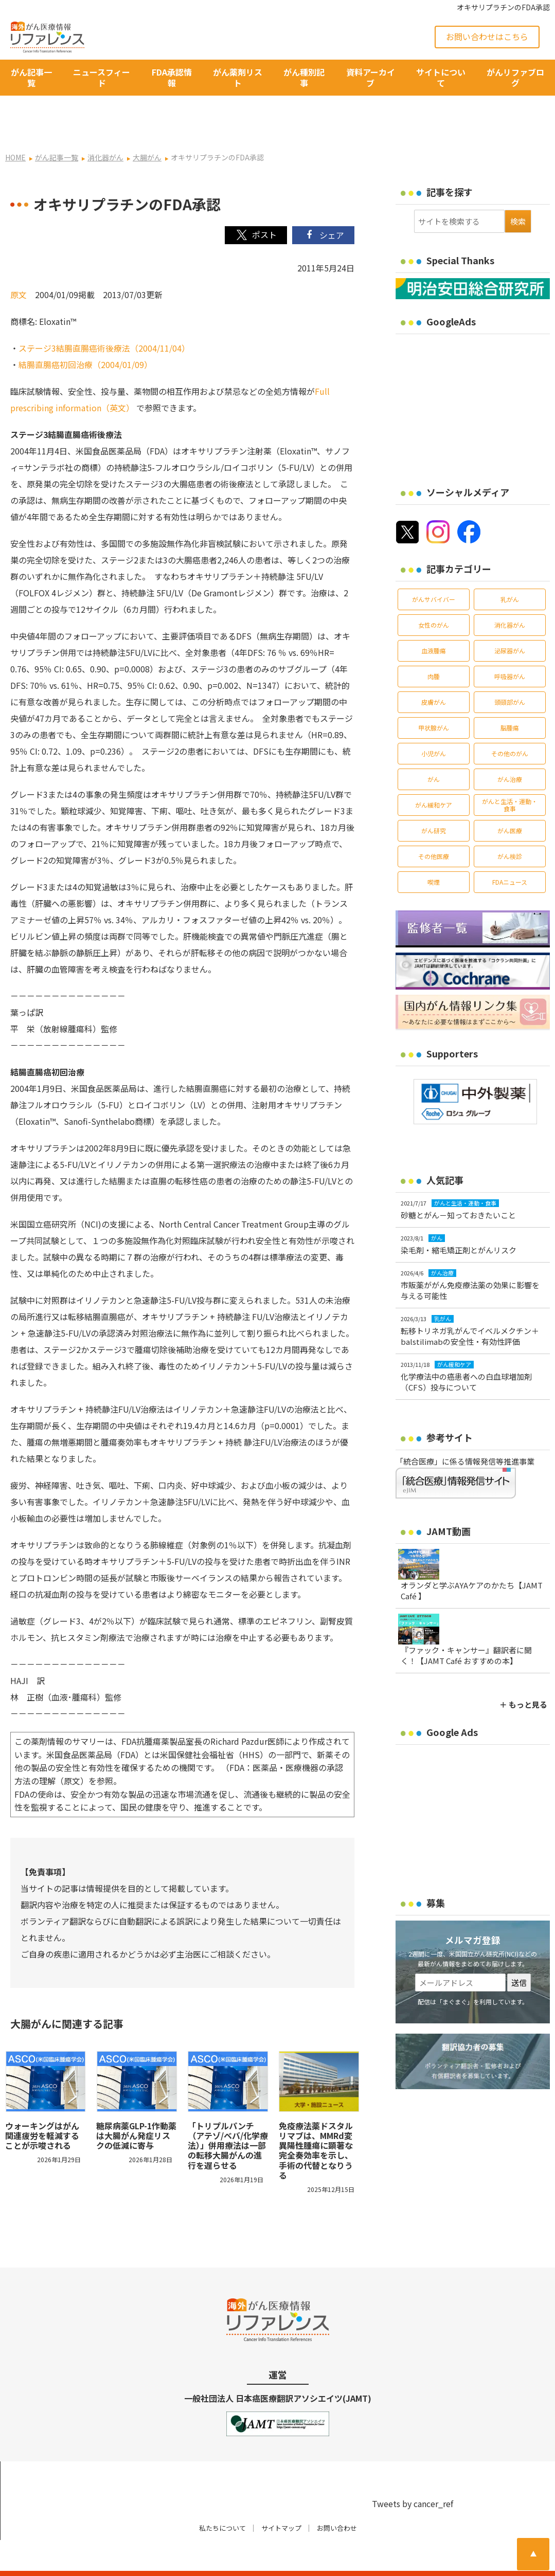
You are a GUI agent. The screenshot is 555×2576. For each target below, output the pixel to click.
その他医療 (433, 827)
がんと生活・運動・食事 (510, 775)
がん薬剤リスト (237, 77)
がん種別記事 (304, 77)
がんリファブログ (515, 77)
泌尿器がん (509, 621)
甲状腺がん (433, 698)
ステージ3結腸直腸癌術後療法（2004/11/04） (104, 319)
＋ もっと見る (523, 1675)
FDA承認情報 (172, 77)
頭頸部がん (509, 672)
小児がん (433, 724)
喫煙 (433, 852)
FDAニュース (509, 852)
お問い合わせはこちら (487, 36)
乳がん (509, 569)
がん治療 (509, 749)
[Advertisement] (475, 374)
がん (433, 749)
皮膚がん (433, 672)
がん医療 (509, 801)
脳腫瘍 (509, 698)
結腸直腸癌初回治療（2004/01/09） (85, 335)
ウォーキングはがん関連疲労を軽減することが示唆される (42, 2106)
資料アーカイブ (370, 77)
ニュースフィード (101, 77)
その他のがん (509, 724)
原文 (18, 265)
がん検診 (509, 827)
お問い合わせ (337, 2499)
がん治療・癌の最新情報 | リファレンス (124, 2559)
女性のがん (433, 595)
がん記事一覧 (31, 77)
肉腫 (433, 647)
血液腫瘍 (433, 621)
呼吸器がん (509, 647)
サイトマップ (281, 2499)
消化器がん (509, 595)
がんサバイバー (433, 569)
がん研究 (433, 801)
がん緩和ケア (433, 775)
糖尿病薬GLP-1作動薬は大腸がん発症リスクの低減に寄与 (136, 2106)
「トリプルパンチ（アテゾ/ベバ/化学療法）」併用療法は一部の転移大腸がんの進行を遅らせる (228, 2116)
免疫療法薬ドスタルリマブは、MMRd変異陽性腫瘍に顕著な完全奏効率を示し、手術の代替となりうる (316, 2121)
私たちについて (222, 2499)
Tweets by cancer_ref (412, 2474)
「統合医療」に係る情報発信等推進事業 (465, 1432)
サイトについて (441, 77)
